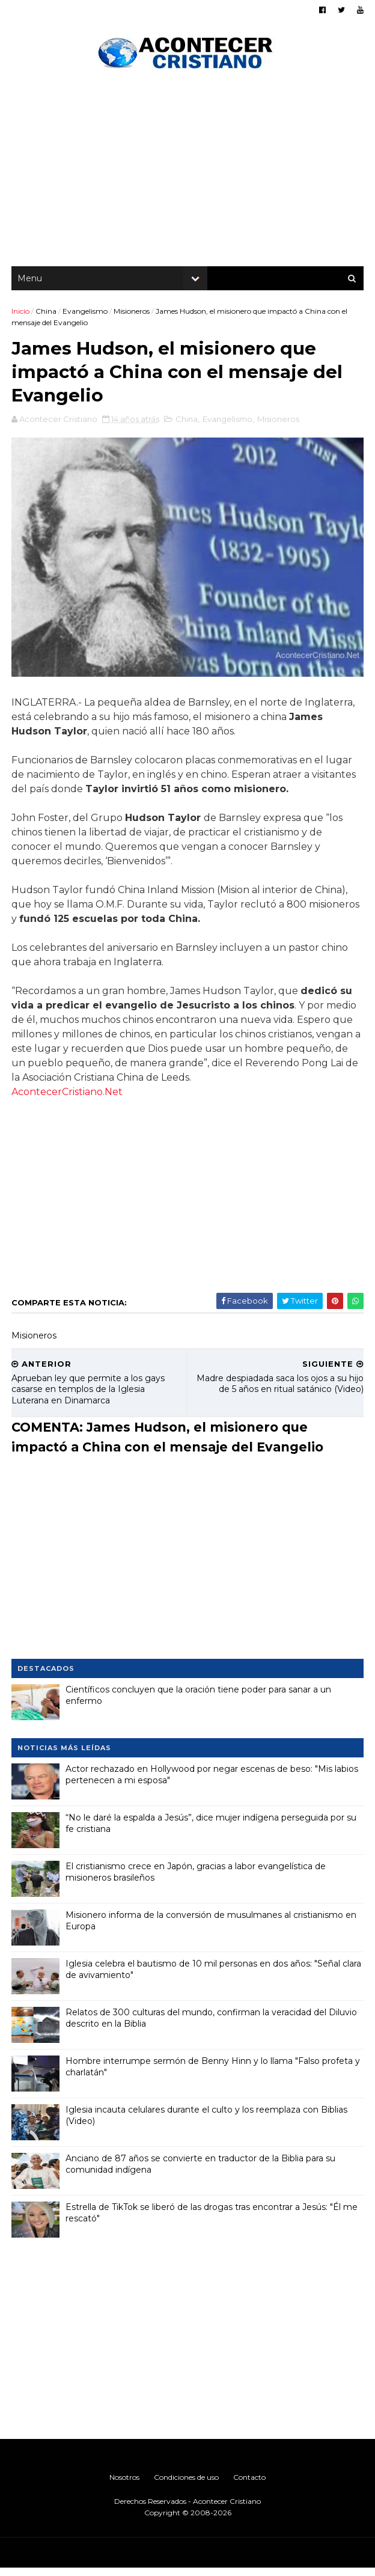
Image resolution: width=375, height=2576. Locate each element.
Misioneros (132, 315)
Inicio (21, 315)
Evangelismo (85, 315)
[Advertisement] (187, 174)
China (46, 315)
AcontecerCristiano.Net (67, 1099)
